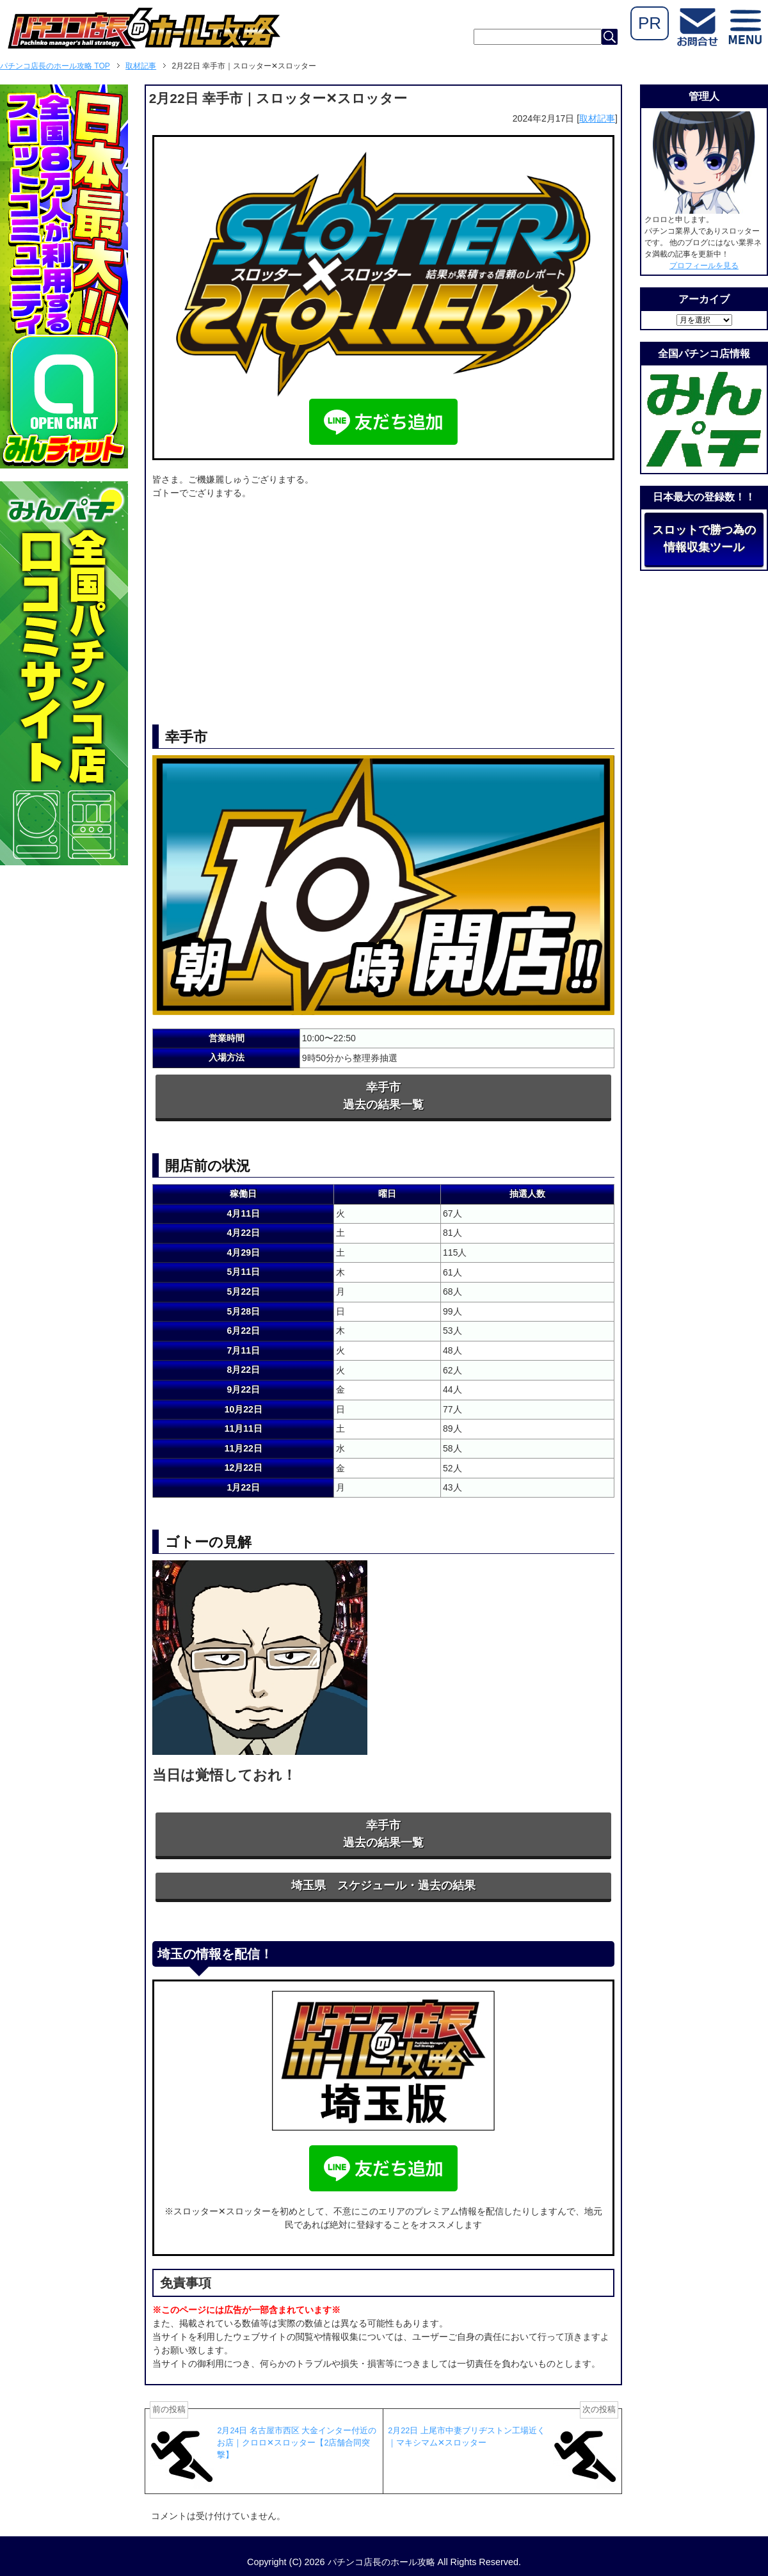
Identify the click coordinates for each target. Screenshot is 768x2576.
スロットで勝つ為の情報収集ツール (704, 539)
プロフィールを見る (704, 265)
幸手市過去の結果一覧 (383, 1096)
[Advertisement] (383, 602)
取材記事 (597, 118)
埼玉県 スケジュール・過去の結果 (383, 1885)
